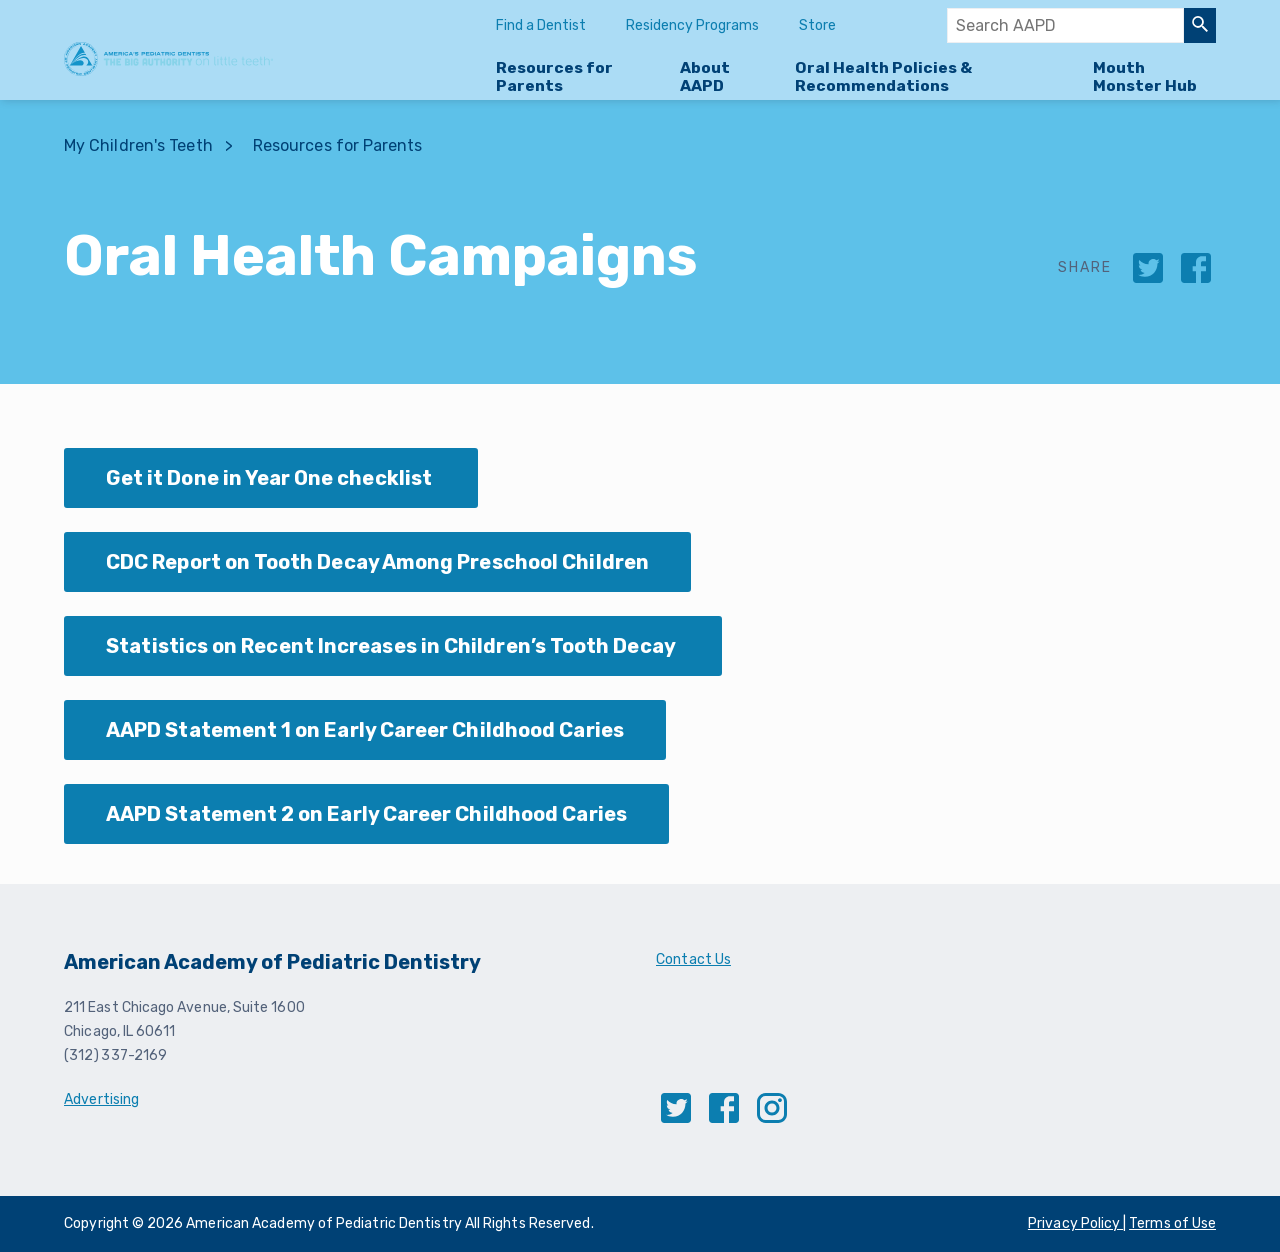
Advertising (101, 1099)
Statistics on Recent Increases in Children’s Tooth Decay (393, 646)
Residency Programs (692, 25)
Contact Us (693, 959)
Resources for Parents (554, 77)
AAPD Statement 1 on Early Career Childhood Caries (365, 730)
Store (817, 25)
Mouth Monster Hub (1145, 77)
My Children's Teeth (138, 145)
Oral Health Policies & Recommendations (883, 77)
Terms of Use (1172, 1223)
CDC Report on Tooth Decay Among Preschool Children (377, 562)
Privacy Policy (1075, 1223)
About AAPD (705, 77)
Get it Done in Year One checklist (271, 478)
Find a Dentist (541, 25)
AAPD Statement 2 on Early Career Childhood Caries (366, 814)
